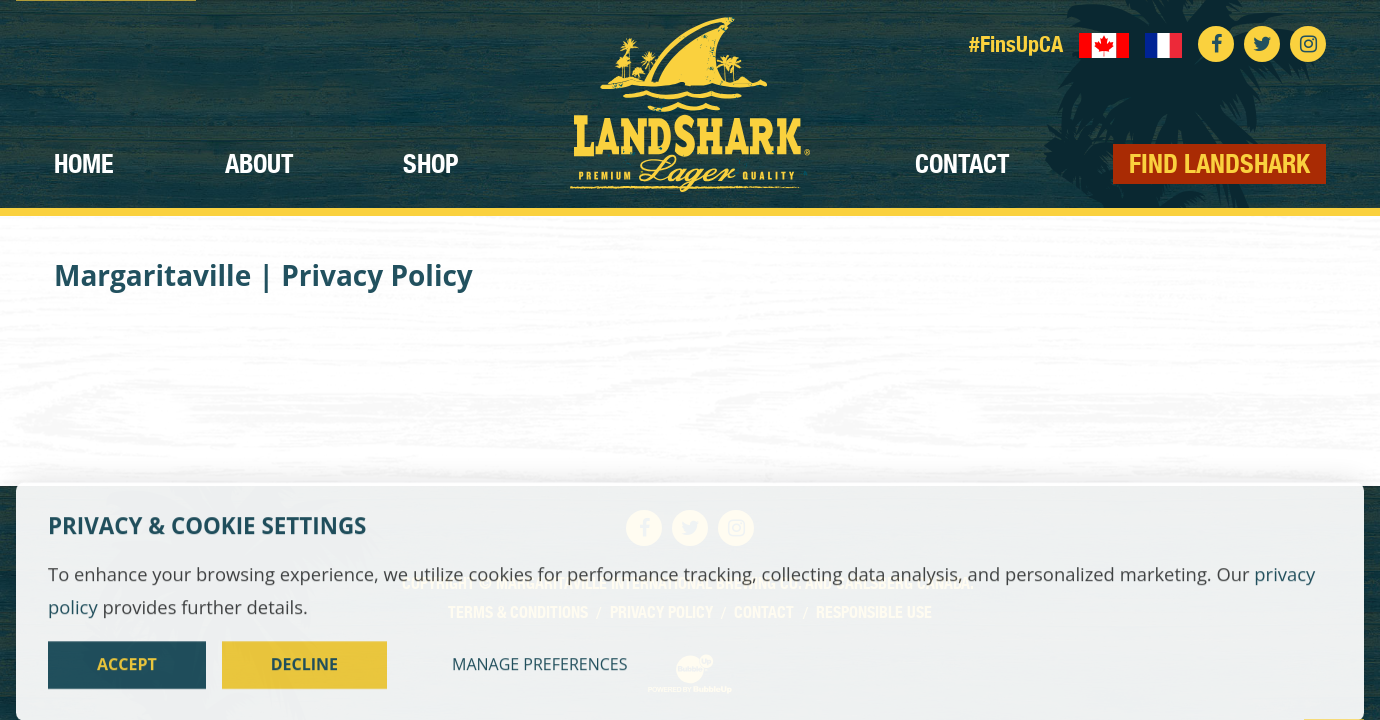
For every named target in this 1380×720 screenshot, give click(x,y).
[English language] (1104, 44)
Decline (304, 681)
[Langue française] (1164, 44)
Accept (127, 681)
